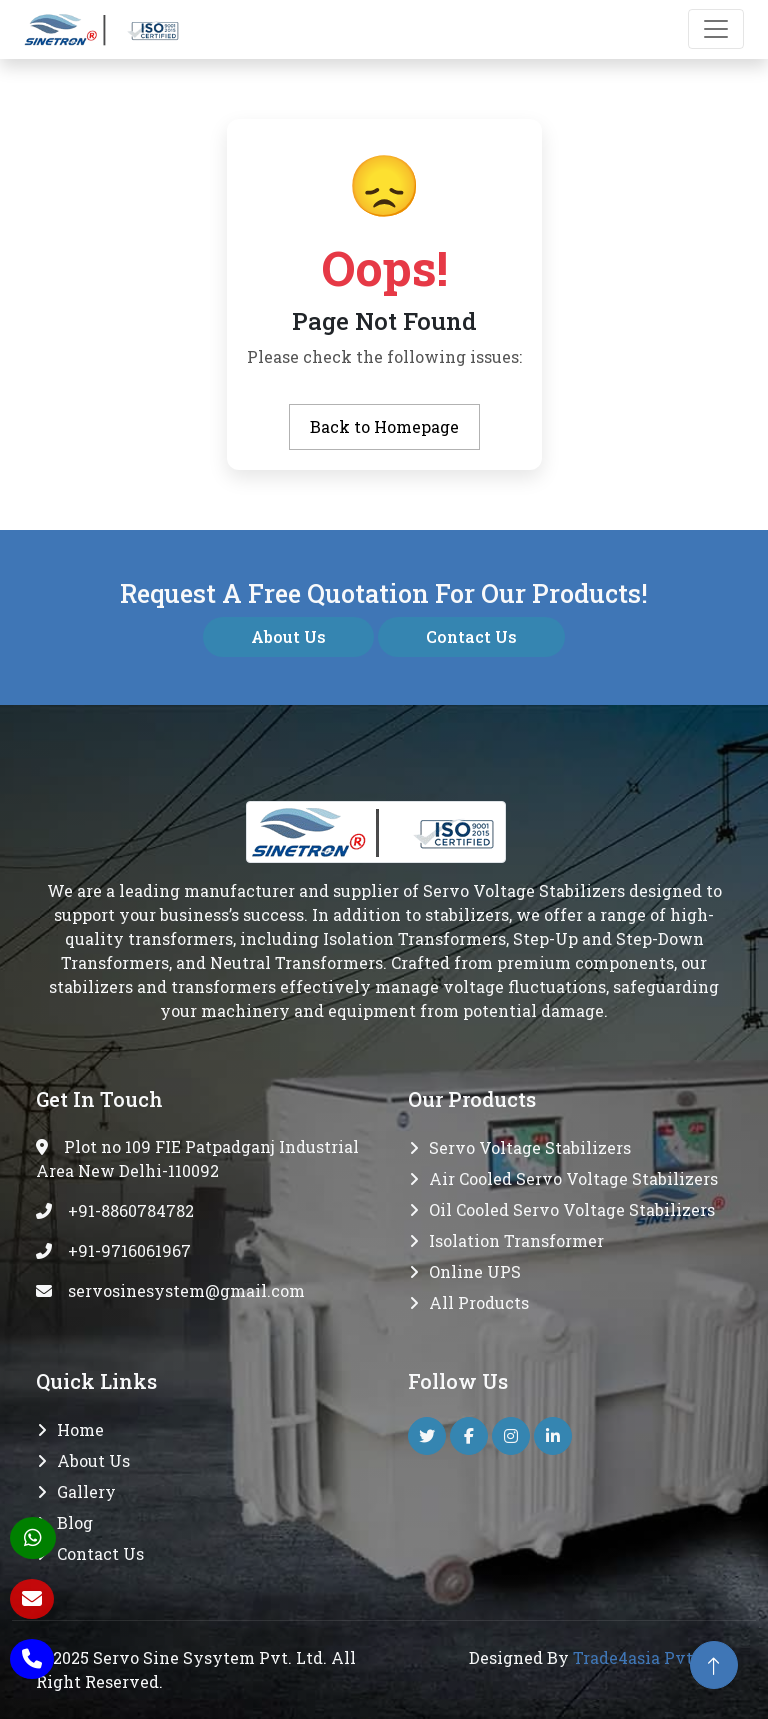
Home (80, 1429)
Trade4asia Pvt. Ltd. (652, 1657)
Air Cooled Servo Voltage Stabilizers (573, 1178)
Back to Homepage (384, 426)
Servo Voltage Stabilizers (530, 1147)
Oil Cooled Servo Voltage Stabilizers (572, 1209)
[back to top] (714, 1665)
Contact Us (471, 636)
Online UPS (475, 1271)
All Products (479, 1302)
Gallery (86, 1491)
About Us (288, 636)
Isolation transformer (516, 1240)
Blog (75, 1522)
